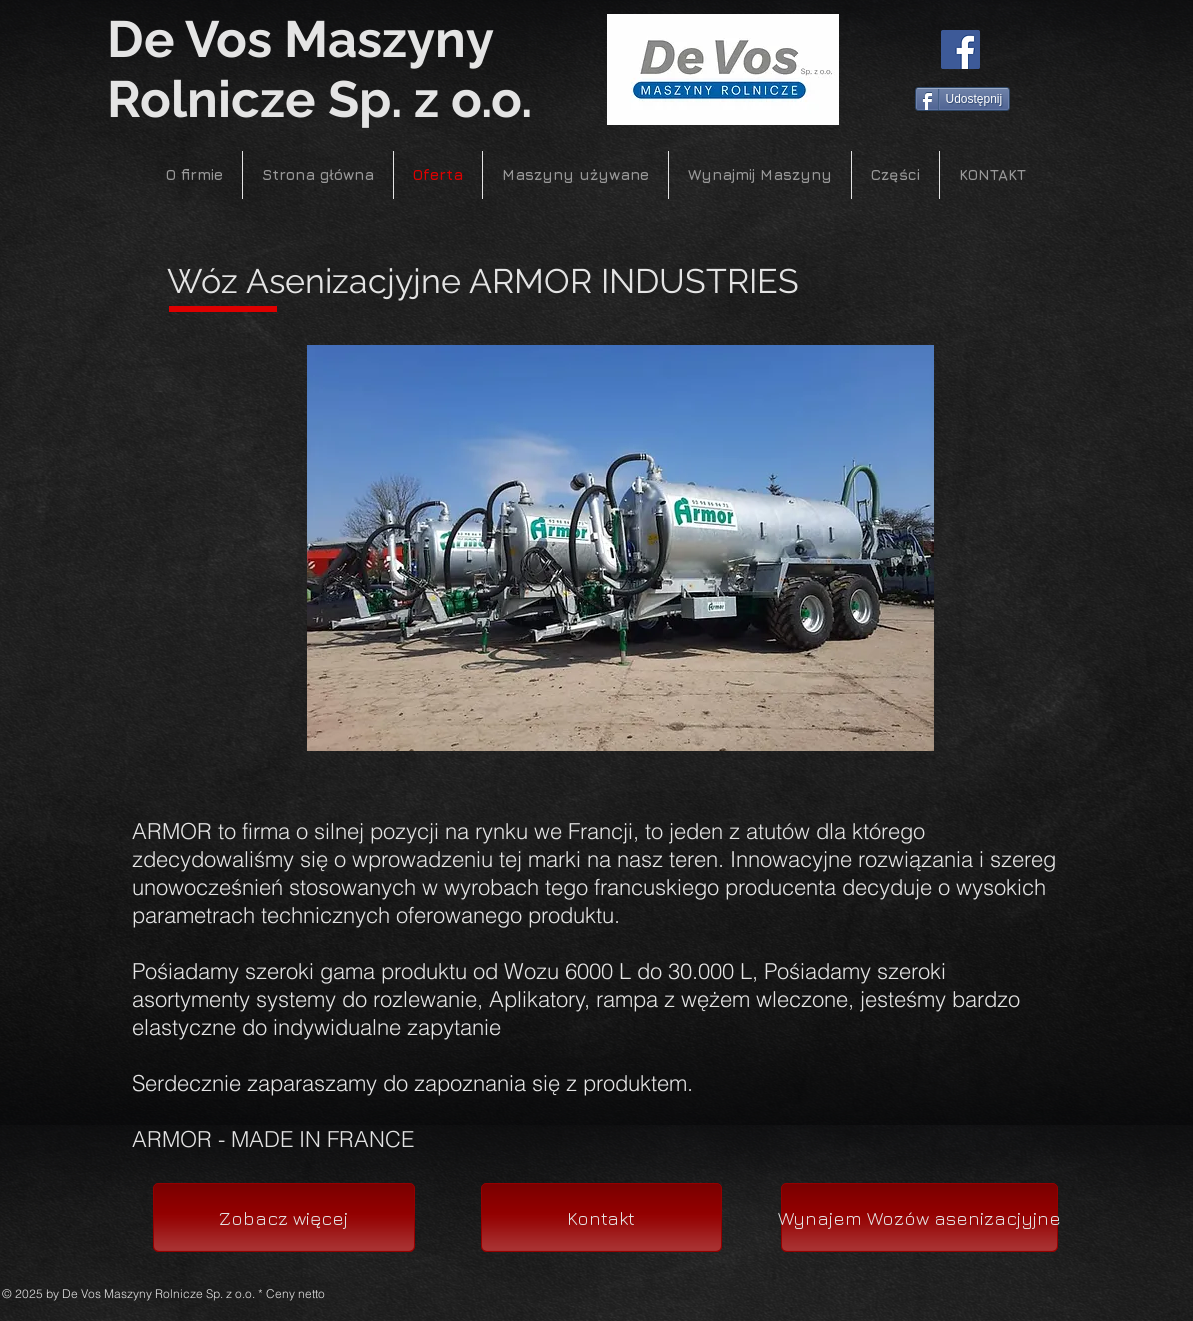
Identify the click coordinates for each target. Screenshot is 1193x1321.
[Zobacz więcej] (284, 1217)
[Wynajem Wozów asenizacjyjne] (919, 1217)
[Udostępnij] (963, 99)
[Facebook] (960, 49)
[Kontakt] (601, 1217)
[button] (620, 548)
